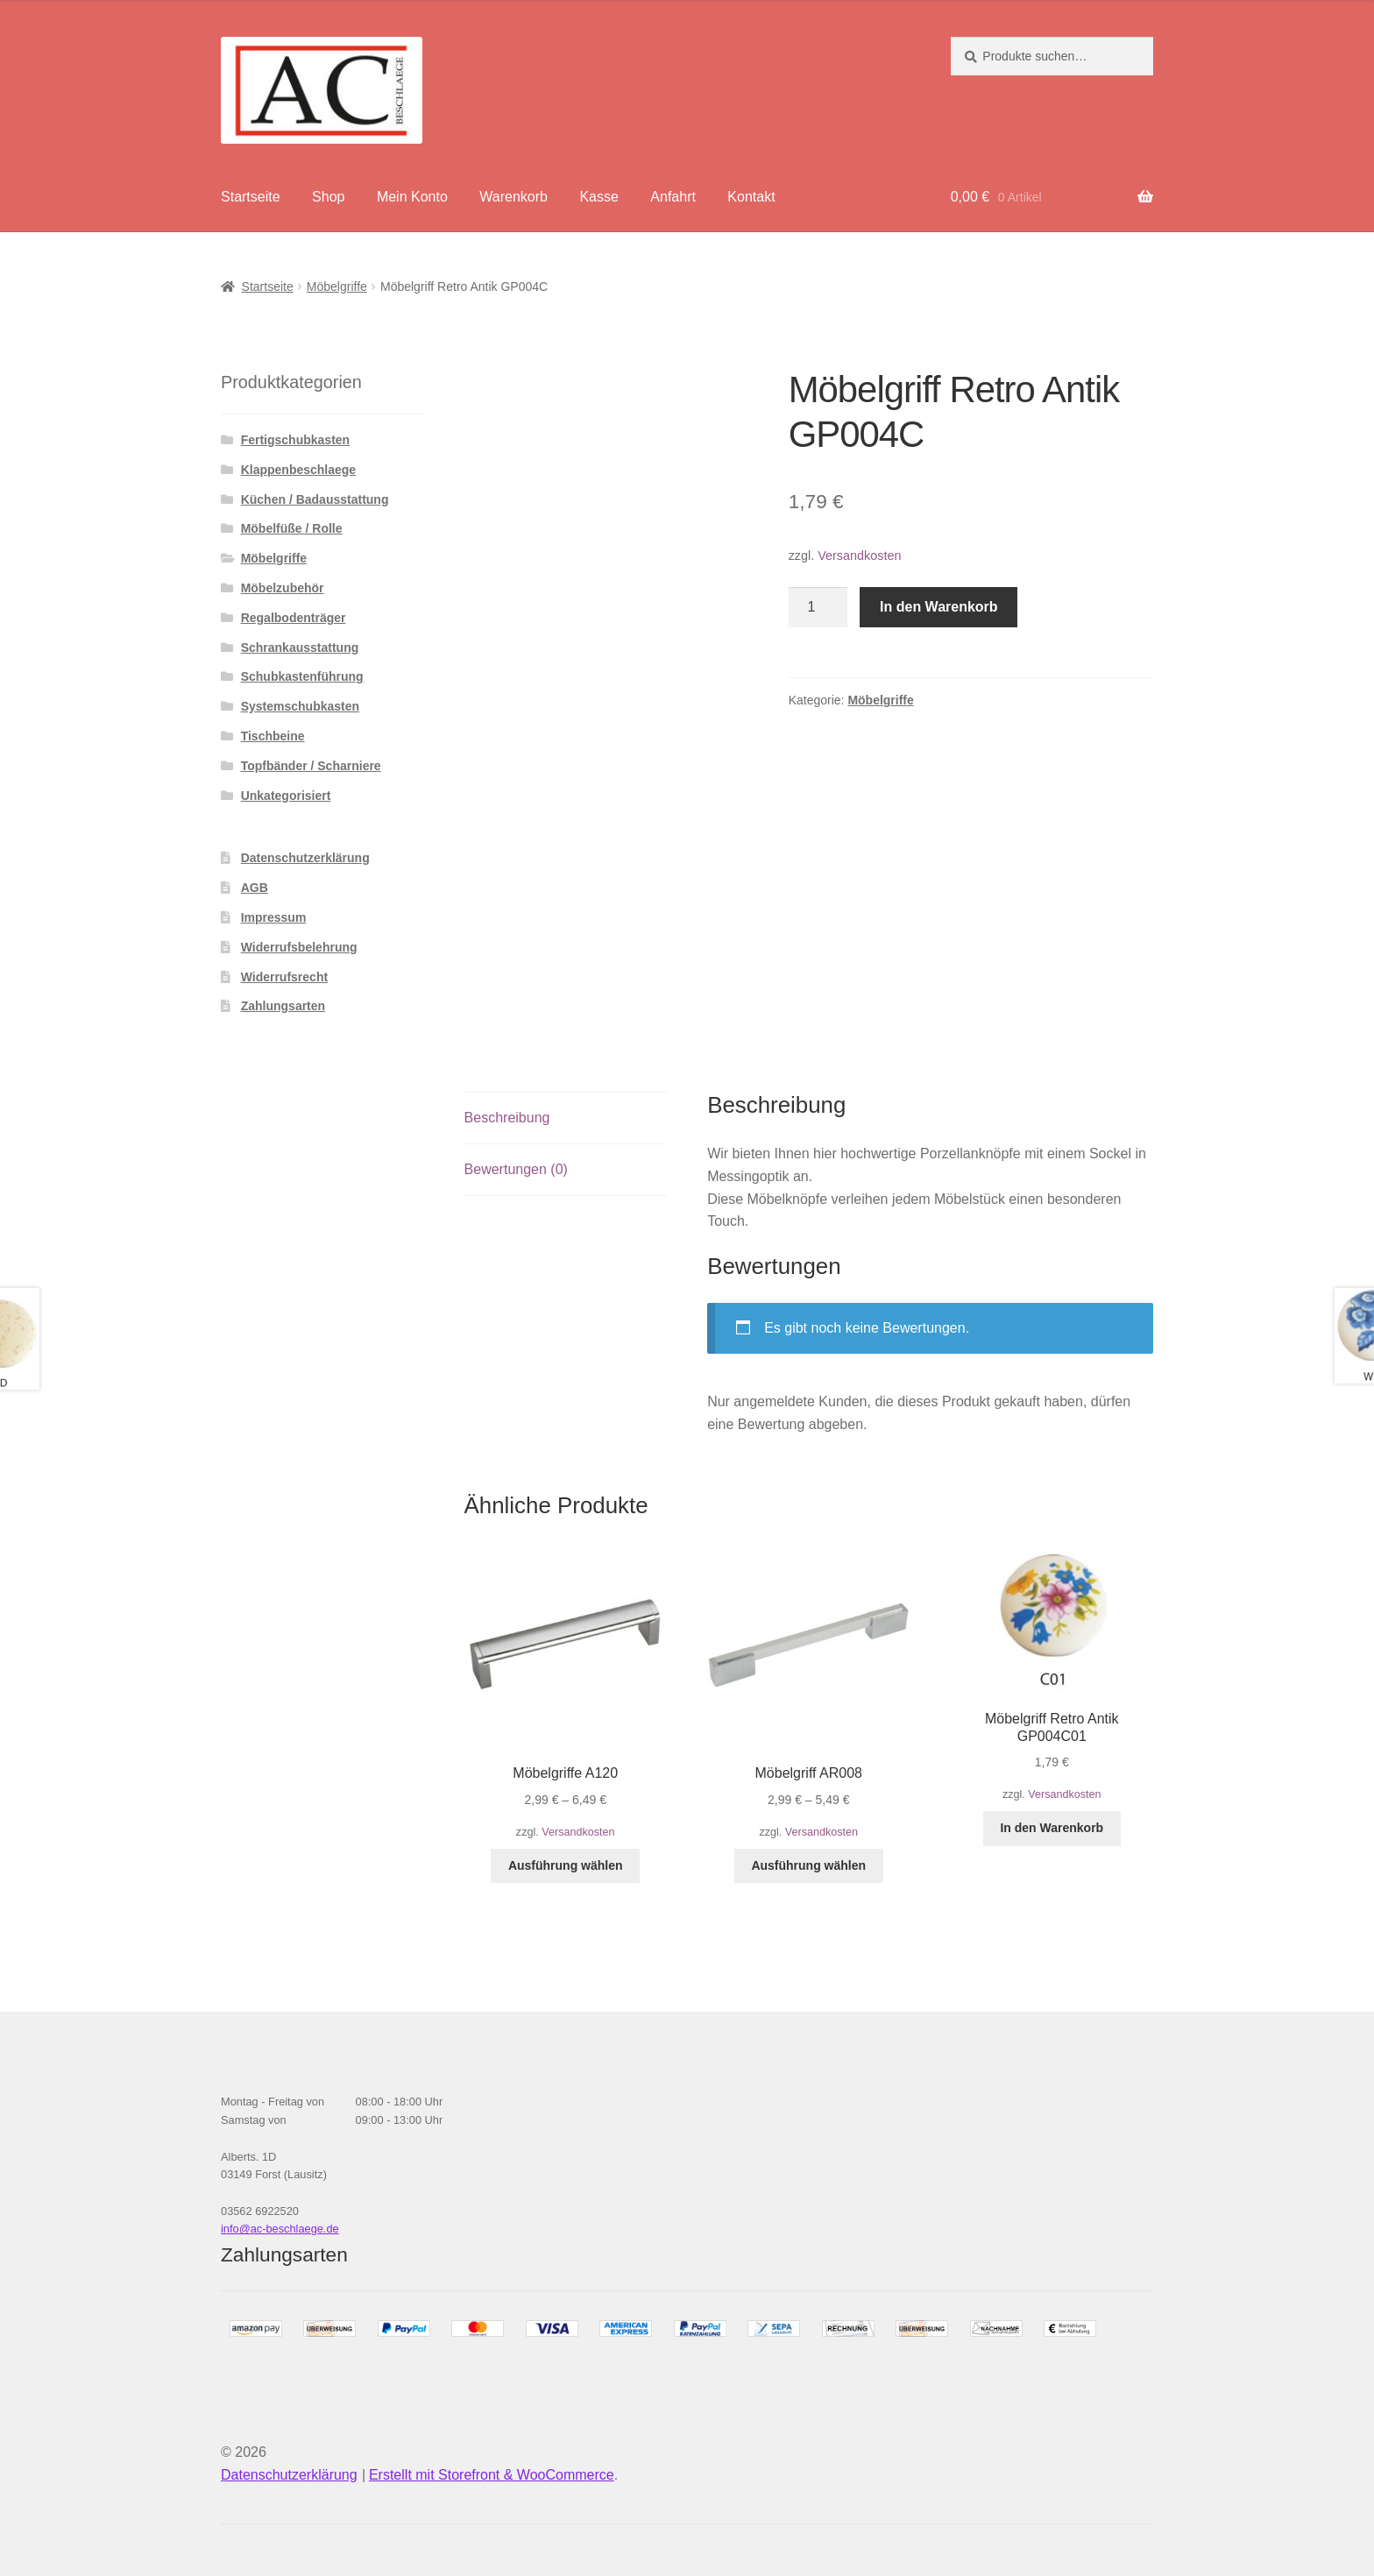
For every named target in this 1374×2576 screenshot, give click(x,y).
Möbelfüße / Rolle (292, 528)
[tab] (565, 1118)
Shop (328, 196)
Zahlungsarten (283, 1006)
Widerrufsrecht (284, 977)
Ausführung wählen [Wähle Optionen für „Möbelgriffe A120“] (565, 1865)
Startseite (250, 196)
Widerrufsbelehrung (299, 947)
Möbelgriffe (337, 287)
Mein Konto (412, 196)
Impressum (274, 917)
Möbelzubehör (282, 588)
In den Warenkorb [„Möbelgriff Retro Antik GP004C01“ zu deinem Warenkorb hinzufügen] (1051, 1828)
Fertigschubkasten (295, 440)
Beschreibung (507, 1117)
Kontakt (751, 196)
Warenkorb (513, 196)
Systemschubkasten (300, 706)
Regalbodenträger (293, 618)
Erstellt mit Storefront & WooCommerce (491, 2474)
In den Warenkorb (939, 606)
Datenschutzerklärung (305, 858)
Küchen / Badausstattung (315, 499)
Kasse (598, 196)
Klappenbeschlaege (299, 470)
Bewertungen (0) (516, 1169)
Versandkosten (859, 555)
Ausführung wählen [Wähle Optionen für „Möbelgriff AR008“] (808, 1865)
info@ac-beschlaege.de (280, 2228)
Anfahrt (673, 196)
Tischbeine (273, 736)
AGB (254, 888)
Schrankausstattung (300, 647)
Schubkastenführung (302, 676)
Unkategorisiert (286, 796)
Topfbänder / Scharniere (311, 766)
